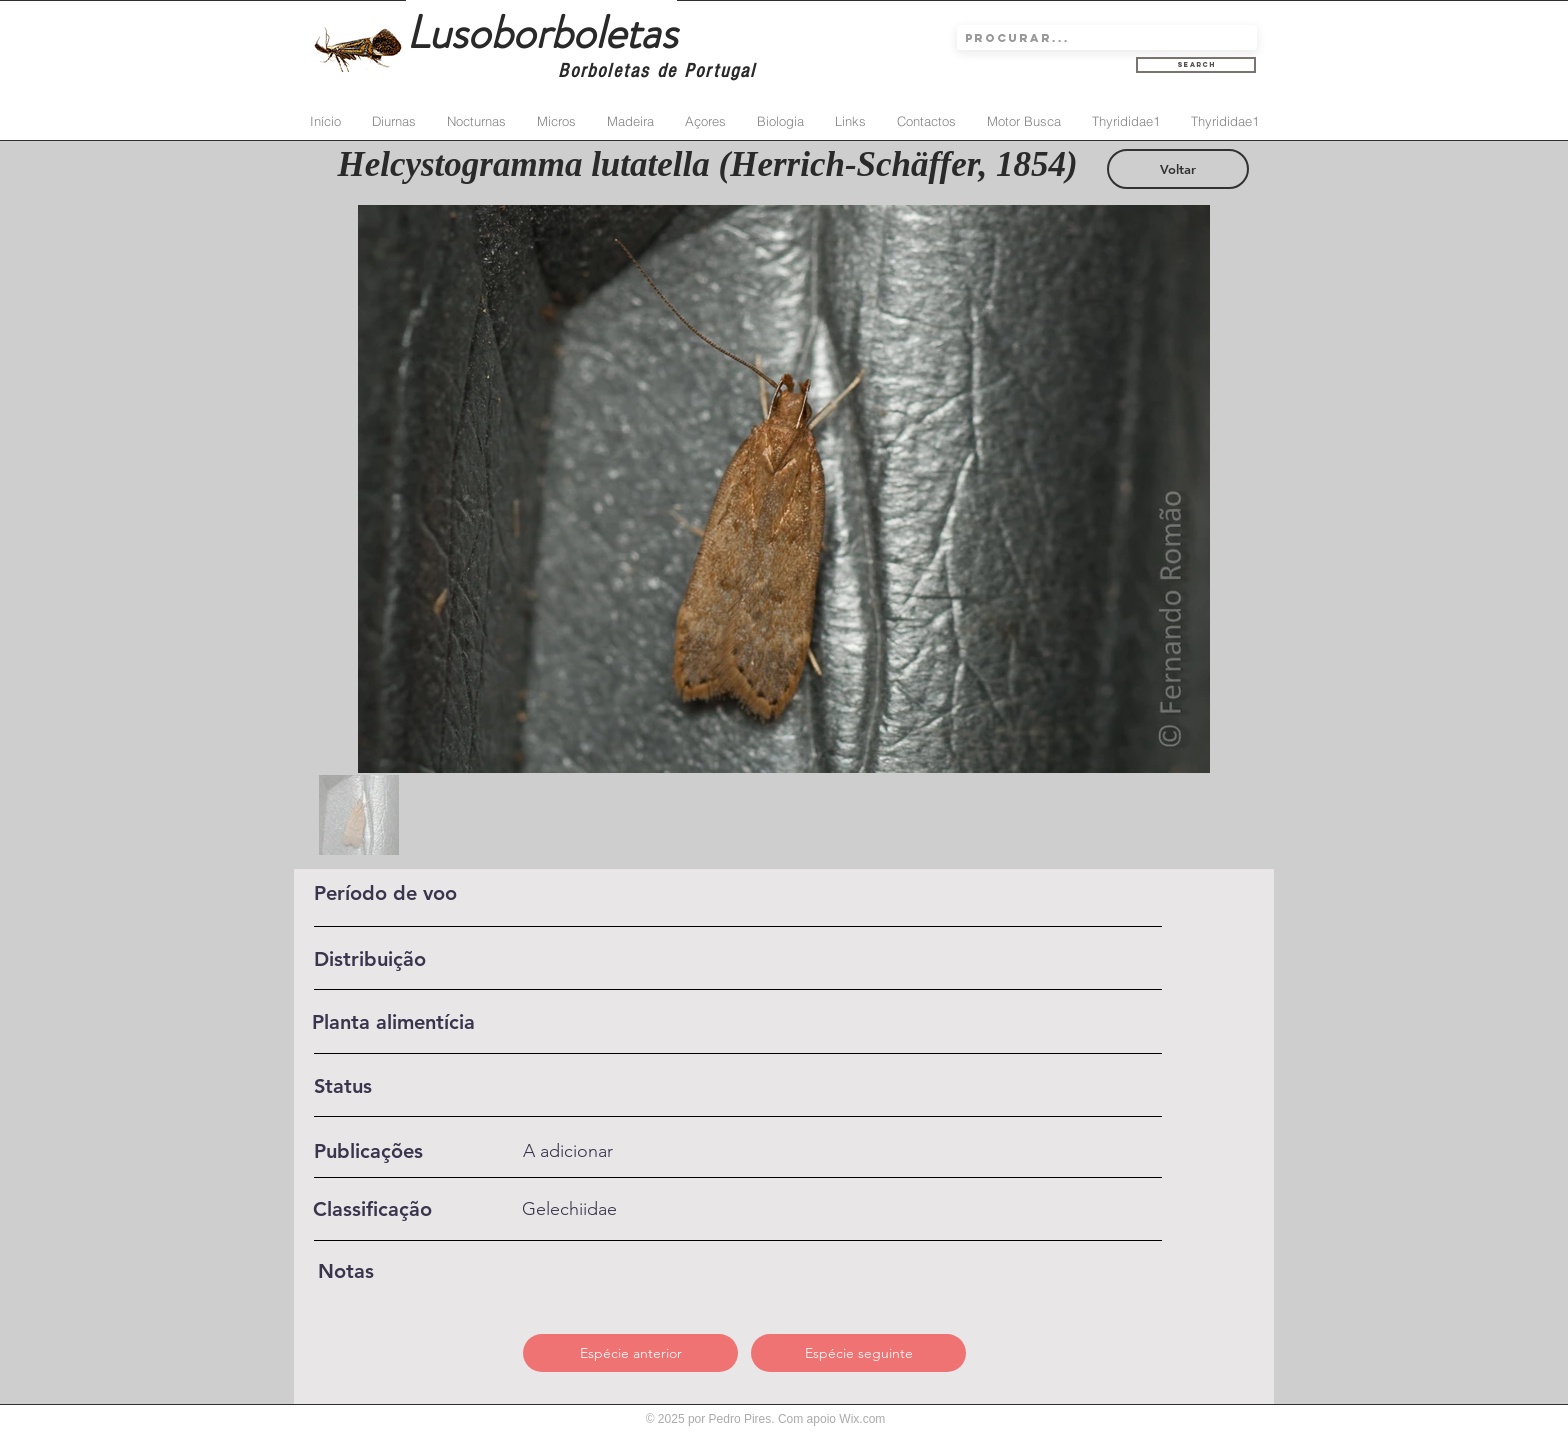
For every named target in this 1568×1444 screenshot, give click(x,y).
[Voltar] (1178, 169)
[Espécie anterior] (630, 1353)
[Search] (1196, 65)
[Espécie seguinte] (858, 1353)
